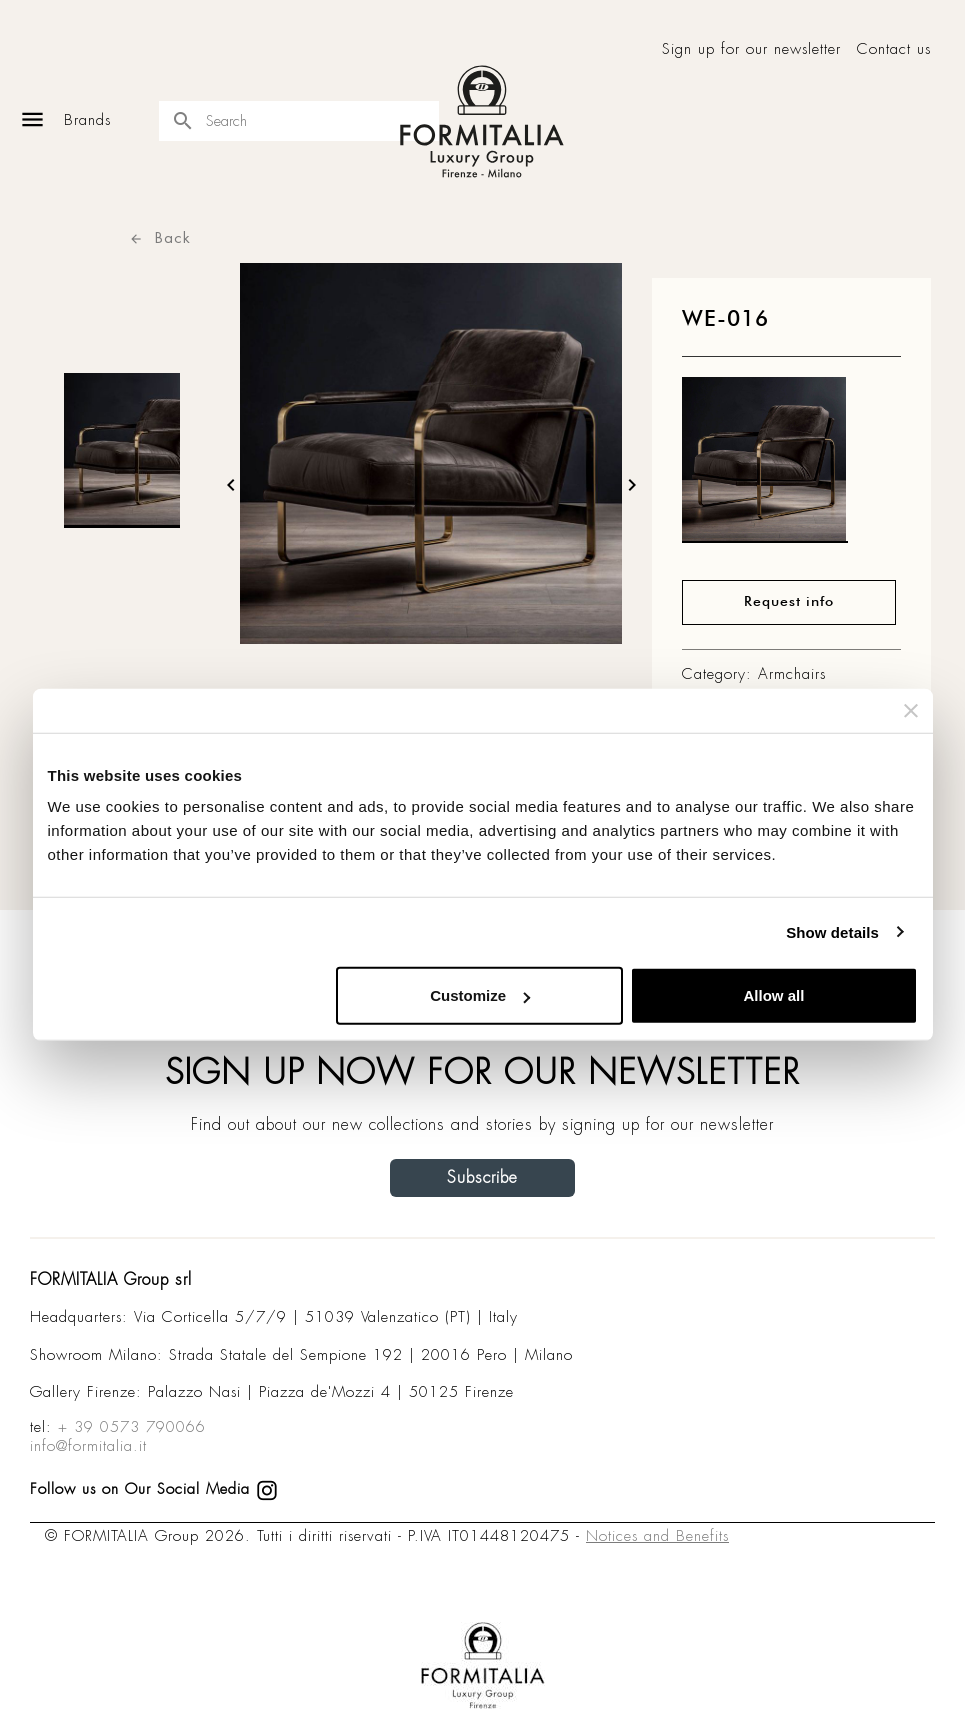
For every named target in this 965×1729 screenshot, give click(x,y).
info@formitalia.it (88, 1446)
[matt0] (765, 465)
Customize (480, 995)
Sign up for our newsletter (751, 49)
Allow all (774, 995)
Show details (832, 931)
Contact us (894, 49)
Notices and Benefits (657, 1536)
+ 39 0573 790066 (132, 1427)
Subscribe (482, 1177)
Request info (789, 602)
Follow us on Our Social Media (154, 1489)
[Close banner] (911, 710)
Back (160, 237)
